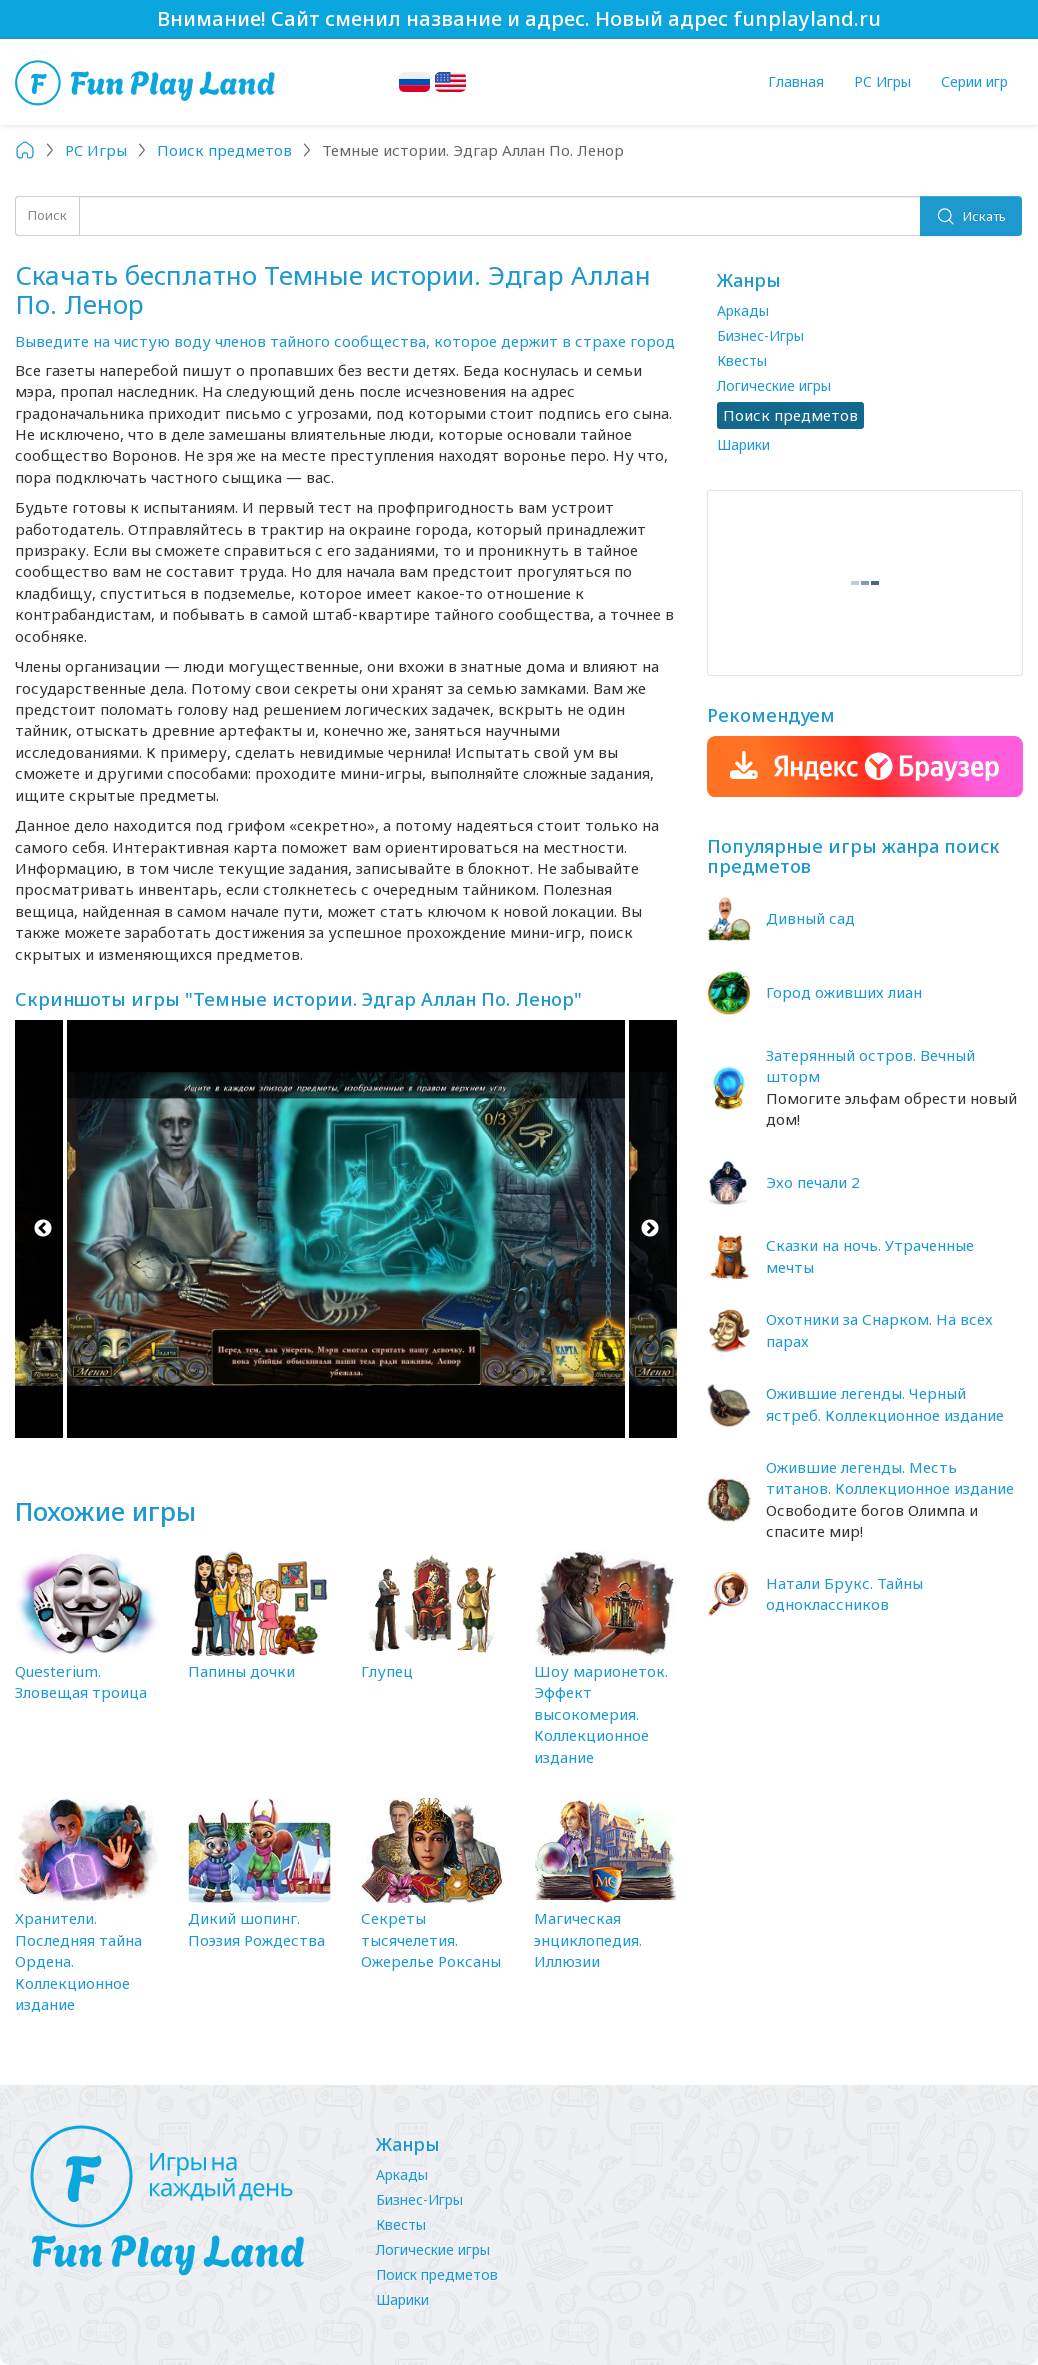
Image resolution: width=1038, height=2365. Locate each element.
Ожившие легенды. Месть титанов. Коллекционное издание (890, 1477)
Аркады (743, 310)
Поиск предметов (437, 2274)
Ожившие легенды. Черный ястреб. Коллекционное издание (885, 1403)
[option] (346, 1229)
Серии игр (974, 81)
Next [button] (649, 1229)
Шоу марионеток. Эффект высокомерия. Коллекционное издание (601, 1714)
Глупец (387, 1671)
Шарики (743, 444)
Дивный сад (810, 918)
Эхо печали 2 (813, 1182)
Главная (796, 81)
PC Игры (882, 81)
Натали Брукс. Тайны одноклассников (844, 1593)
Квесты (742, 360)
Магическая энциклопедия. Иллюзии (588, 1939)
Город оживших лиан (844, 992)
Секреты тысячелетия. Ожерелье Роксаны (431, 1939)
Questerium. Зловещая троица (81, 1681)
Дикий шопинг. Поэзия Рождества (256, 1928)
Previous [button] (42, 1229)
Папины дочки (241, 1671)
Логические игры (774, 385)
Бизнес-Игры (760, 335)
